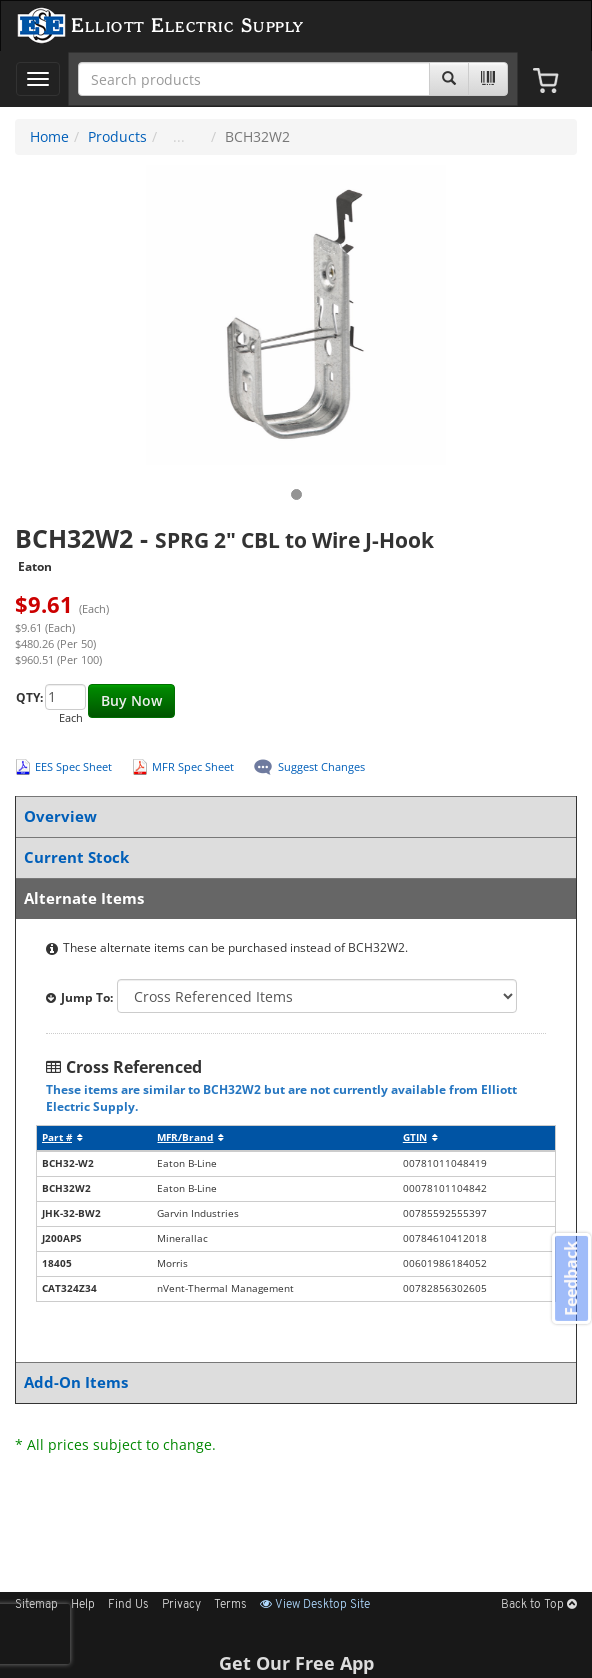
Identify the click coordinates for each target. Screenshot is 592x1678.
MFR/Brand (190, 1137)
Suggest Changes (321, 766)
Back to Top (539, 1605)
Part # (62, 1137)
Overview (292, 816)
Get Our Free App (296, 1663)
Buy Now (131, 700)
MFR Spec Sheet (193, 766)
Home (49, 136)
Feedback (571, 1277)
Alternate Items (292, 898)
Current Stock (292, 857)
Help (83, 1605)
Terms (230, 1605)
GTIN (420, 1137)
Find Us (128, 1605)
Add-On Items (292, 1382)
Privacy (181, 1605)
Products (117, 136)
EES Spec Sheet (73, 766)
